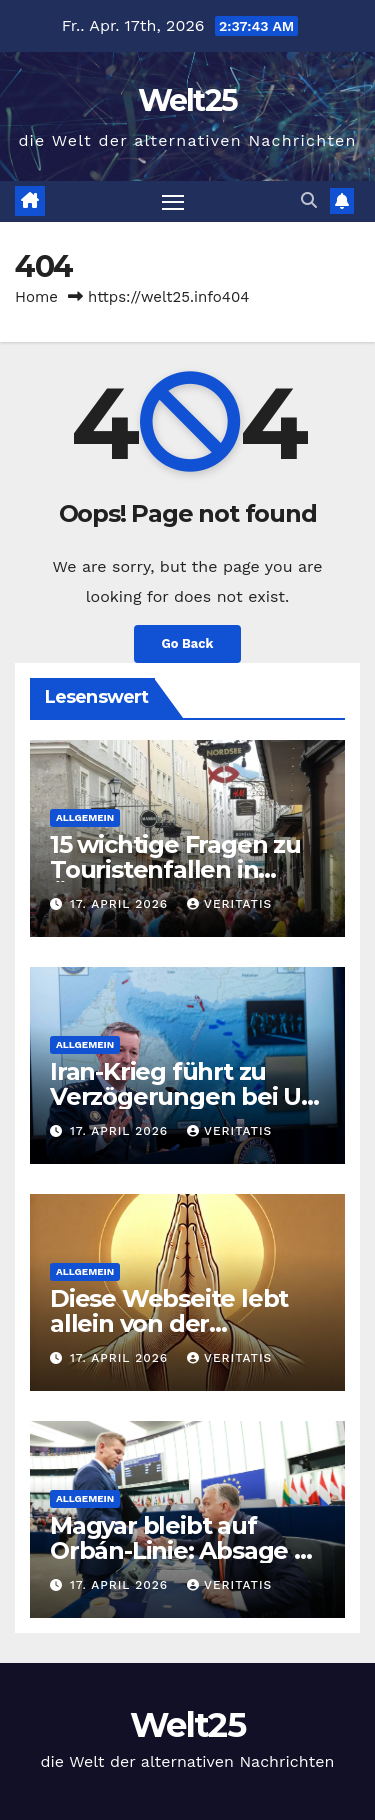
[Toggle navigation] (173, 202)
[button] (309, 200)
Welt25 (188, 100)
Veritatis (229, 904)
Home (36, 297)
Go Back (188, 643)
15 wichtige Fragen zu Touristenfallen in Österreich (175, 869)
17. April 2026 (121, 904)
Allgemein (85, 817)
